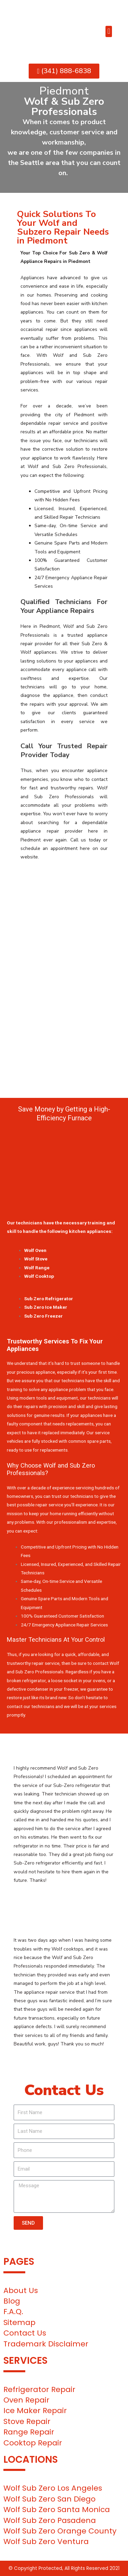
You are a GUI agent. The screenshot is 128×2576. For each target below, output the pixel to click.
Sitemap (19, 2322)
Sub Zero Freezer (43, 1316)
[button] (108, 31)
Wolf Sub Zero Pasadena (49, 2520)
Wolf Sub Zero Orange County (59, 2531)
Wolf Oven (35, 1250)
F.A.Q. (13, 2311)
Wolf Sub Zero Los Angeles (52, 2488)
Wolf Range (36, 1267)
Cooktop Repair (32, 2443)
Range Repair (28, 2432)
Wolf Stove (35, 1258)
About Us (20, 2290)
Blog (11, 2301)
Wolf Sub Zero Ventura (46, 2541)
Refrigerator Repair (39, 2389)
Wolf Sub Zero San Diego (49, 2499)
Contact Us (24, 2333)
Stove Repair (27, 2421)
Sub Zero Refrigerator (48, 1298)
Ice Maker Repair (35, 2410)
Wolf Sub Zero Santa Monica (56, 2509)
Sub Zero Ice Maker (45, 1307)
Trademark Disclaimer (45, 2344)
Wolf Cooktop (39, 1276)
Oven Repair (26, 2400)
